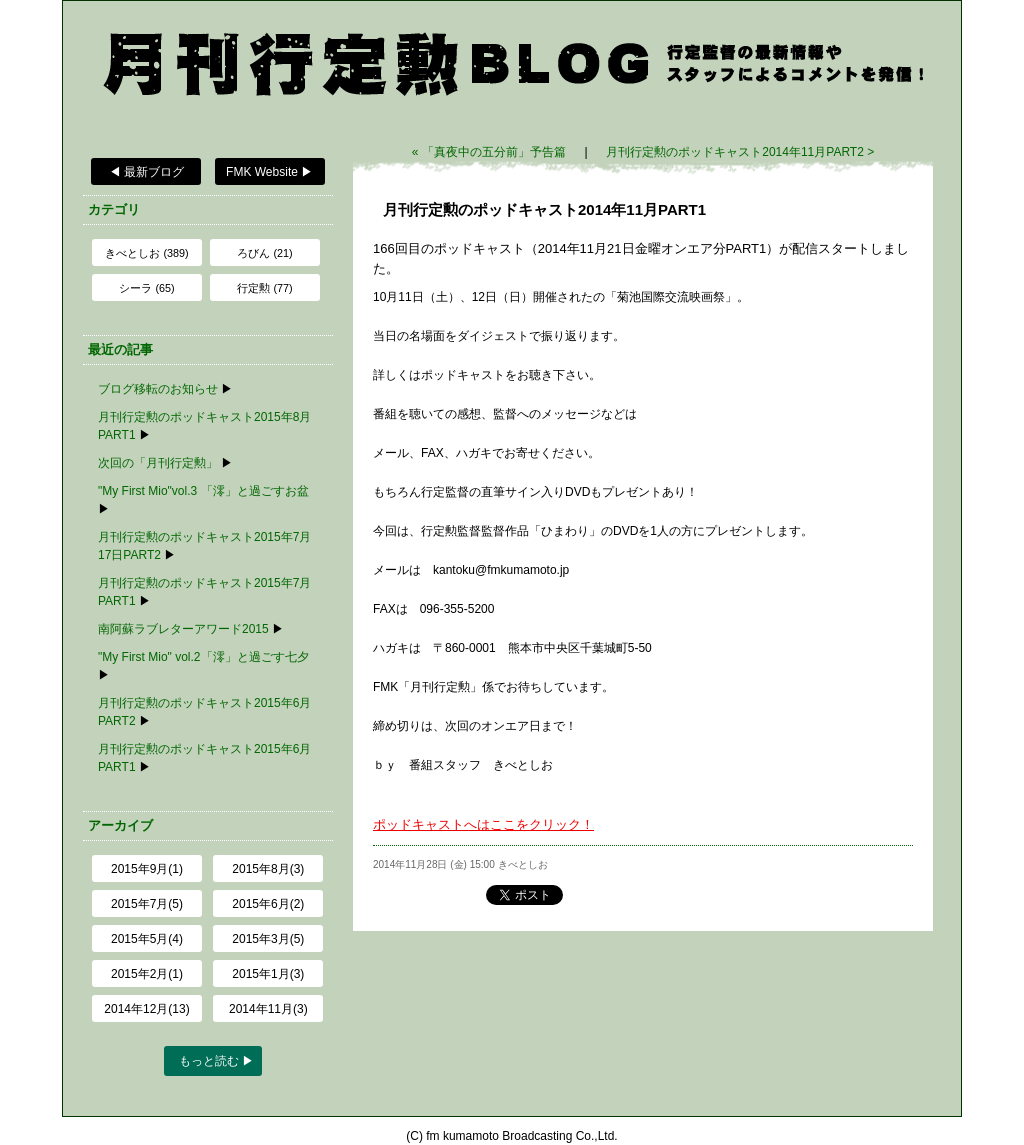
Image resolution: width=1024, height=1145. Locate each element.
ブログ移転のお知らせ (158, 389)
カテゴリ (114, 209)
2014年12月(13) (146, 1009)
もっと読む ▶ (216, 1061)
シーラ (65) (146, 288)
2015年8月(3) (268, 869)
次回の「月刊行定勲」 (158, 463)
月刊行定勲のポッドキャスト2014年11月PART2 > (740, 152)
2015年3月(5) (268, 939)
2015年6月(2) (268, 904)
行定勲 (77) (264, 288)
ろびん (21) (264, 253)
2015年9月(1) (147, 869)
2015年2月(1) (147, 974)
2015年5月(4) (147, 939)
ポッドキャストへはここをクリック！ (483, 824)
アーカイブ (120, 825)
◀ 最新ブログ (146, 172)
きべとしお (523, 864)
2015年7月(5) (147, 904)
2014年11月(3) (268, 1009)
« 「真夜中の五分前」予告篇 (490, 152)
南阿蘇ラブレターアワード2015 (183, 629)
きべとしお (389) (146, 253)
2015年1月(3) (268, 974)
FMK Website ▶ (269, 172)
